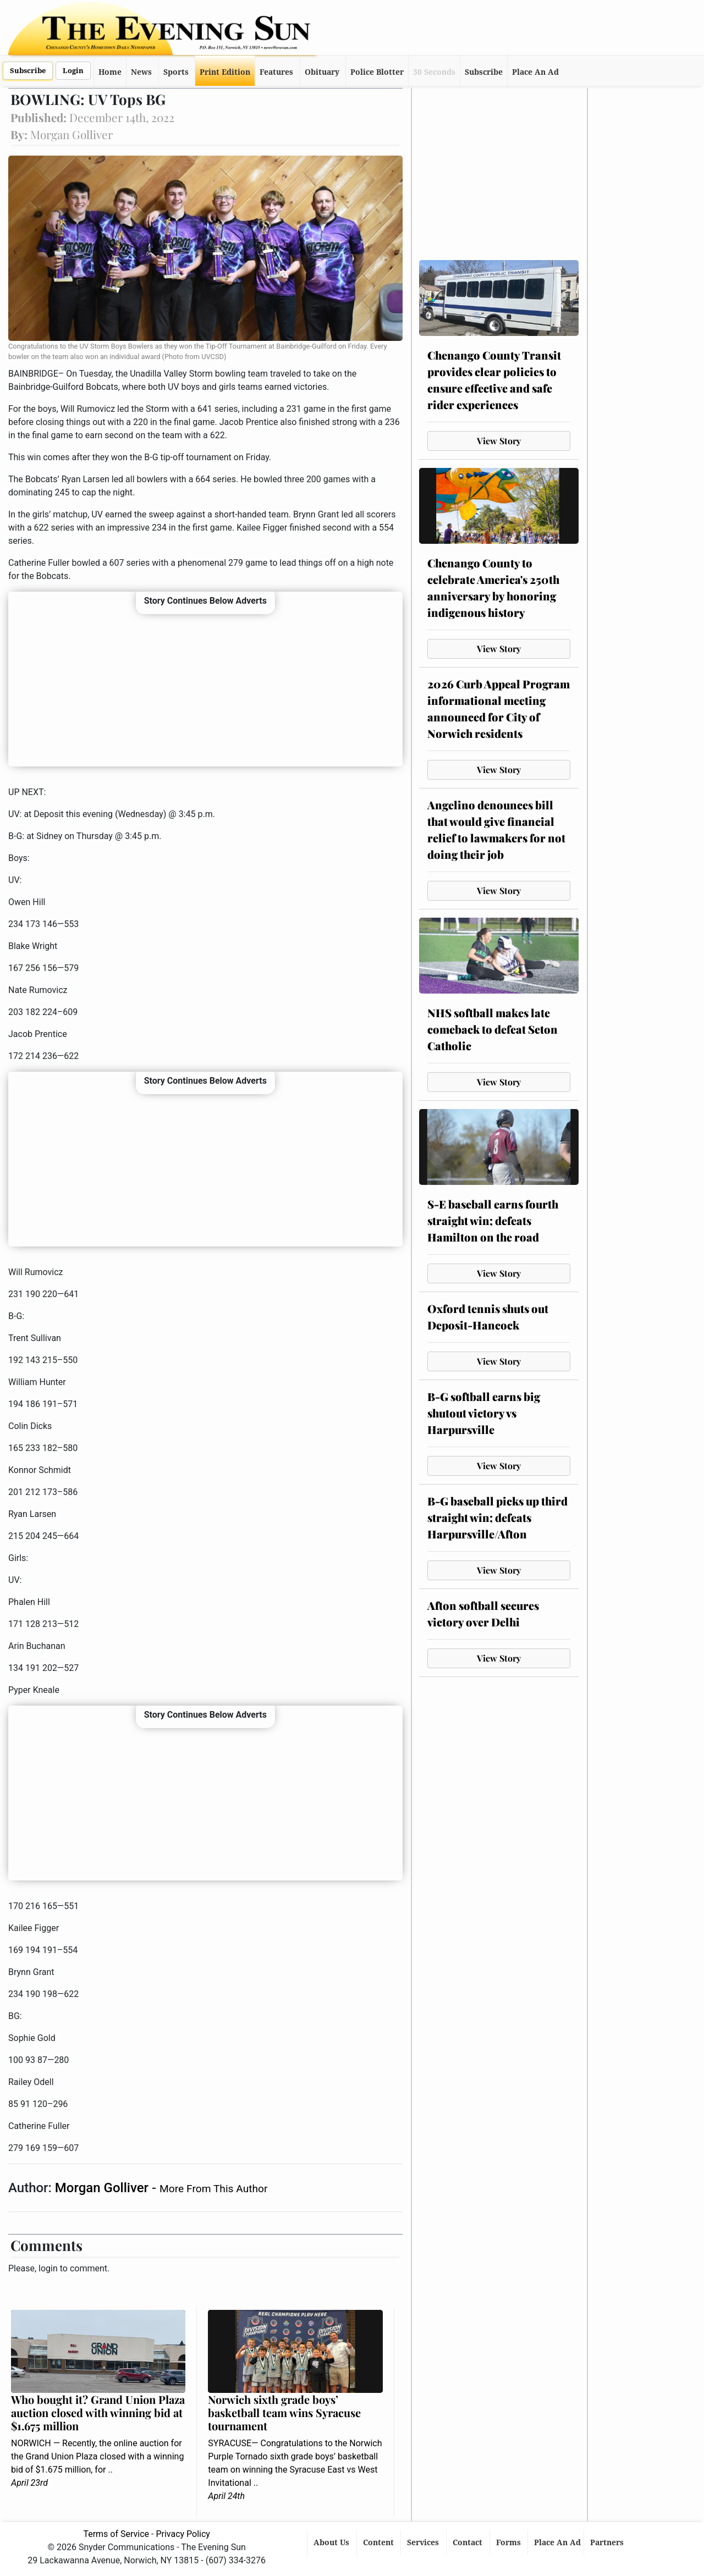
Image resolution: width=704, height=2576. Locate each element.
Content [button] (379, 2542)
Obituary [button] (322, 72)
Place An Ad (535, 72)
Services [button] (424, 2542)
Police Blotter (377, 72)
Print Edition (225, 72)
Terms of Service (116, 2534)
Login (73, 71)
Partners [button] (608, 2542)
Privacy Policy (183, 2534)
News (141, 72)
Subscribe (28, 71)
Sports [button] (176, 72)
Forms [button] (509, 2542)
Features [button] (276, 72)
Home (110, 72)
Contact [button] (469, 2542)
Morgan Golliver (103, 2188)
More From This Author (213, 2188)
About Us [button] (332, 2542)
